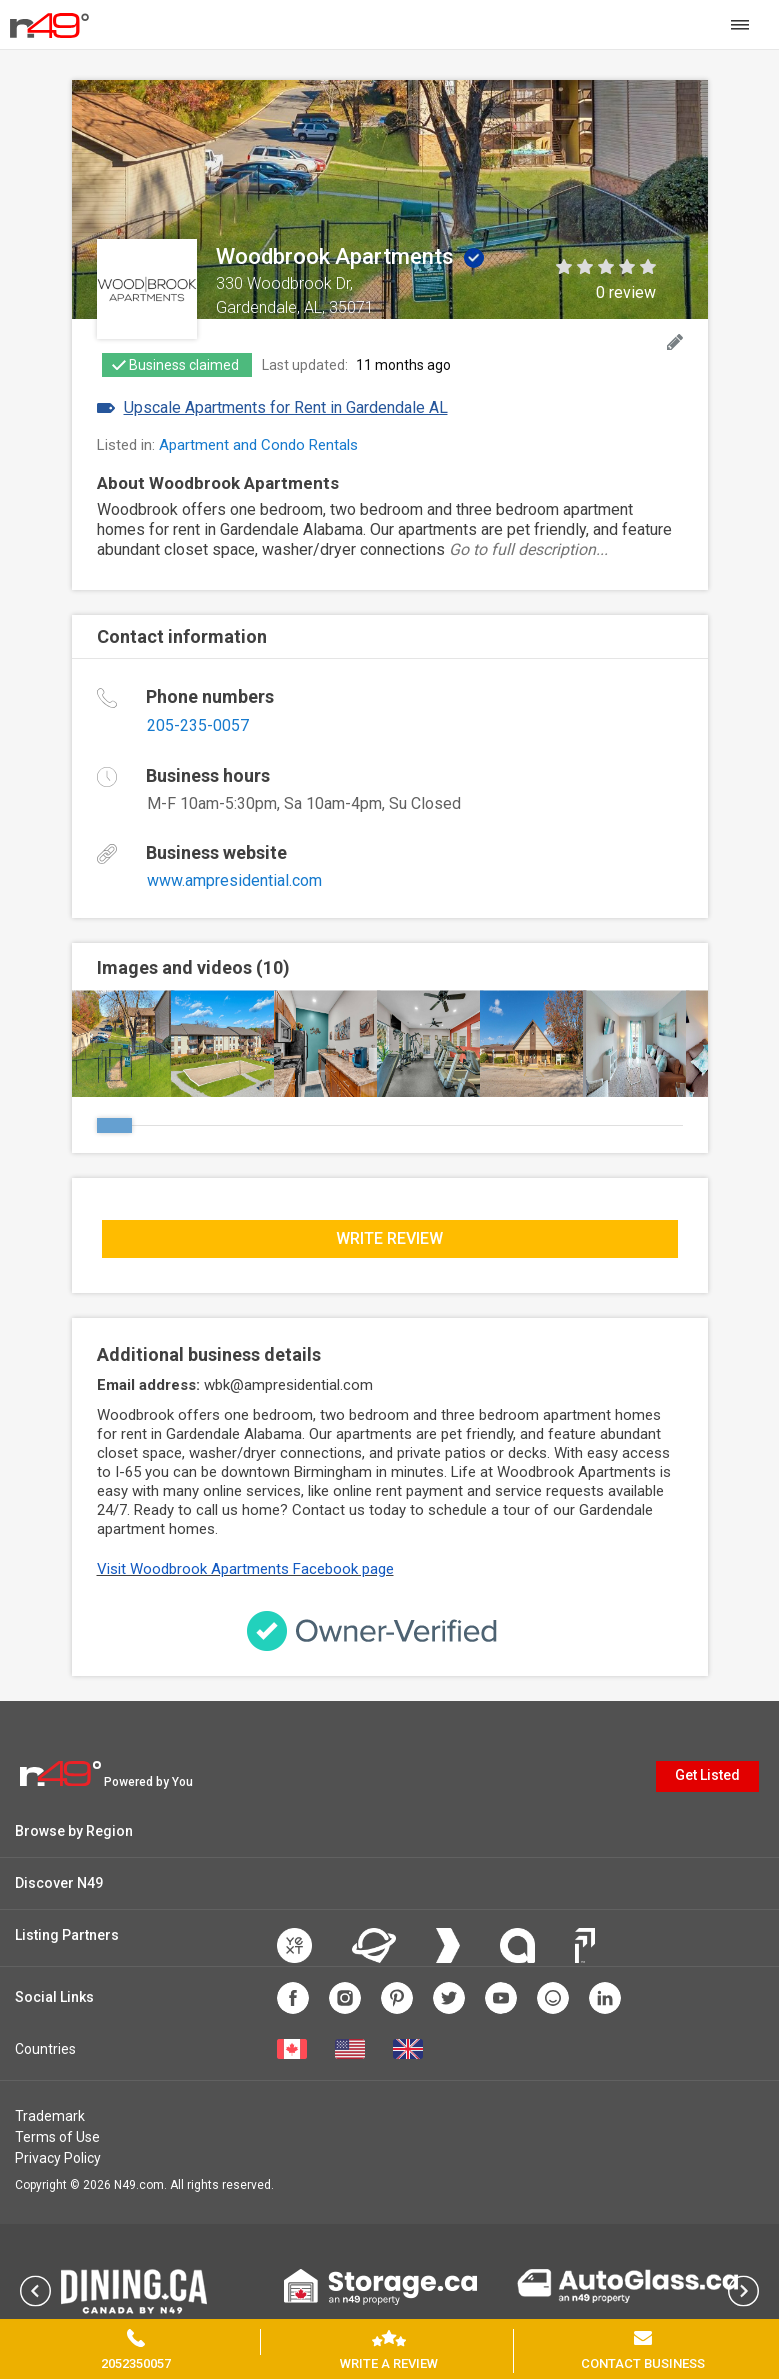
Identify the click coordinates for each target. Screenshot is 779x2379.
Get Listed (707, 1775)
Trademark (50, 2116)
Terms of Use (57, 2137)
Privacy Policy (58, 2158)
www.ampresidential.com (234, 880)
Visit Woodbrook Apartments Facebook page (245, 1569)
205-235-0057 (198, 725)
